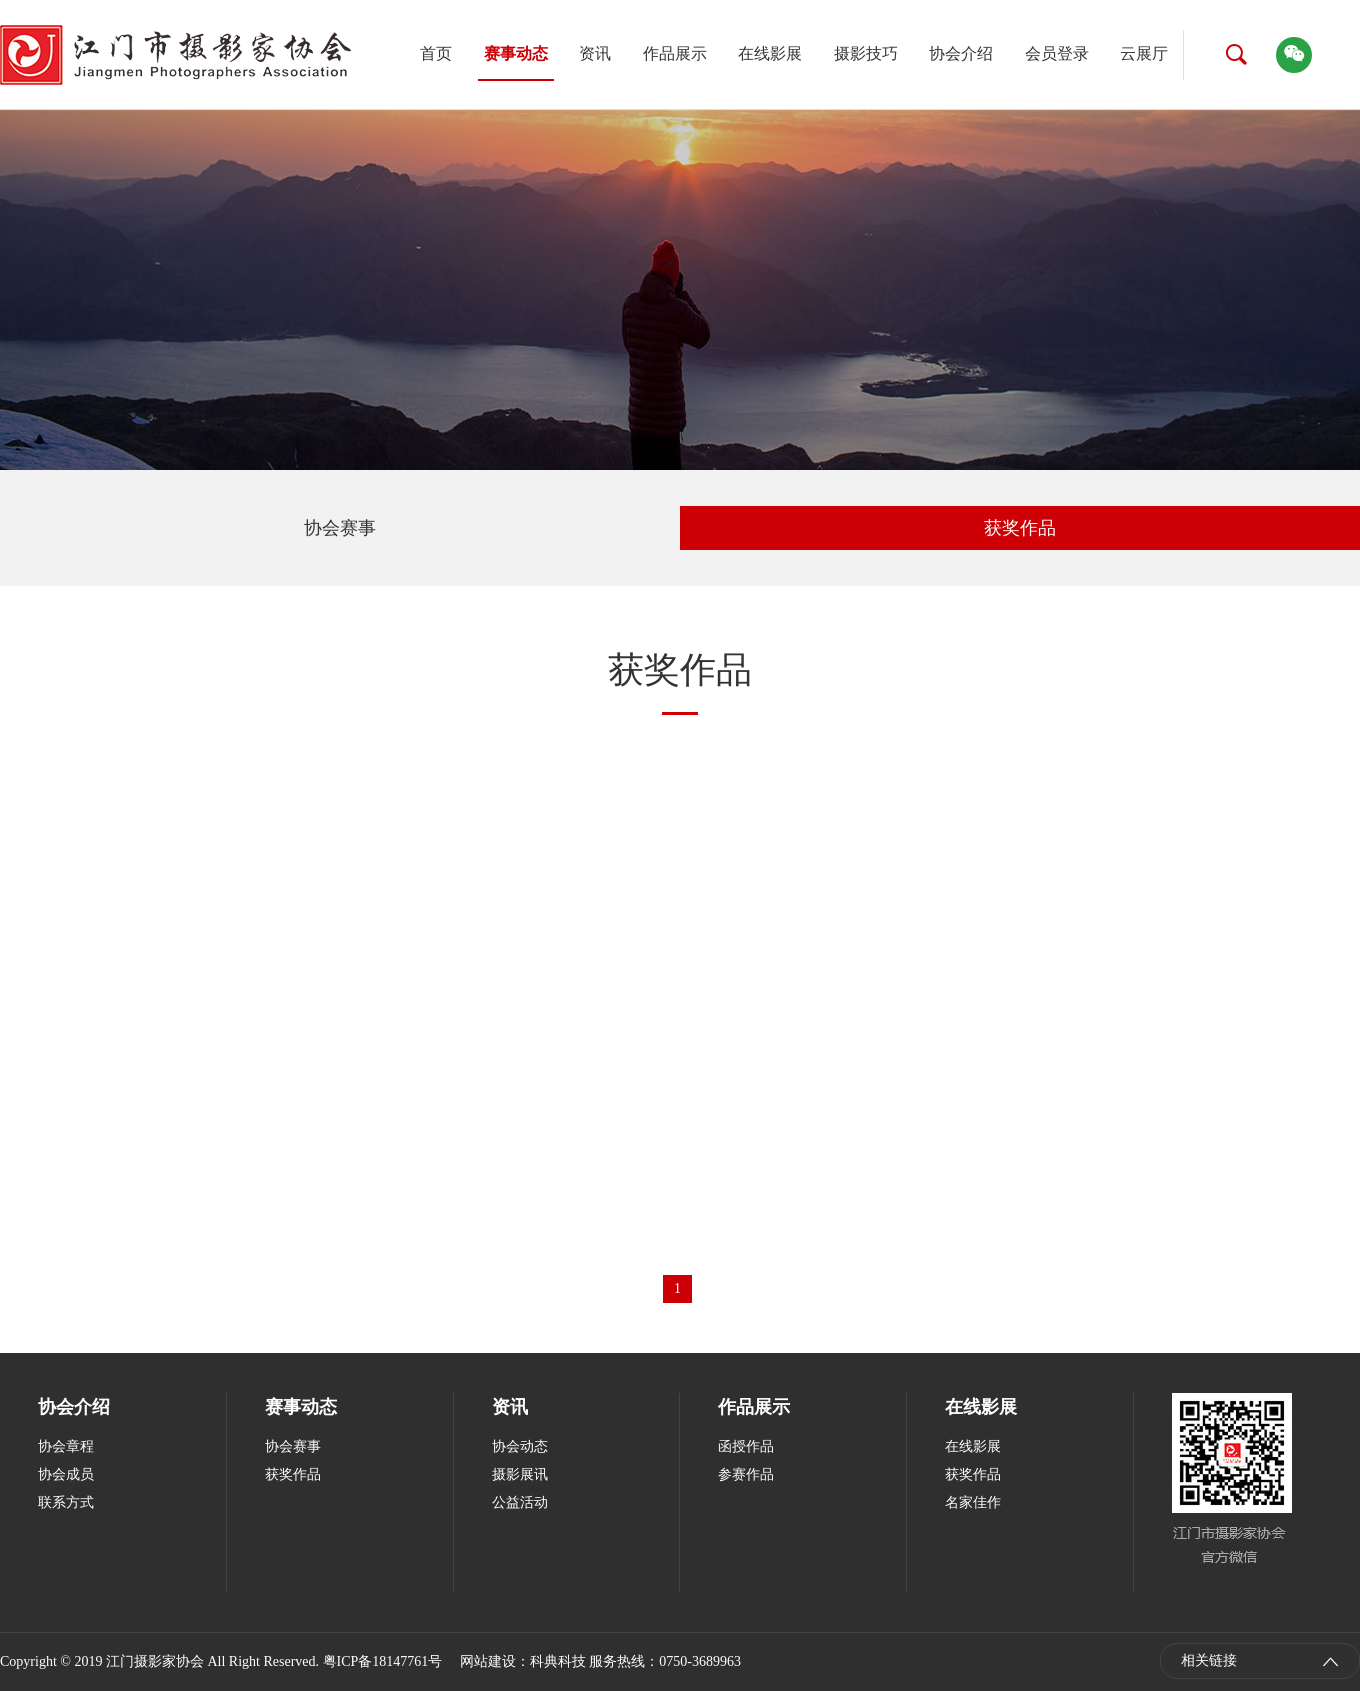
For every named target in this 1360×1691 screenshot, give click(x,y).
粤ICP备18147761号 (383, 1661)
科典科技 (558, 1661)
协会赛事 (340, 528)
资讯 (595, 53)
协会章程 (66, 1446)
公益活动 (520, 1502)
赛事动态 (516, 53)
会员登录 (1057, 53)
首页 (436, 53)
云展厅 (1144, 53)
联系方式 (66, 1502)
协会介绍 (961, 53)
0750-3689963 (700, 1661)
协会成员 (66, 1474)
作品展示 (675, 53)
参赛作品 (746, 1474)
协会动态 (520, 1446)
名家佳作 (973, 1502)
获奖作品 (1020, 528)
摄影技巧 (866, 53)
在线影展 (770, 53)
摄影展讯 (520, 1474)
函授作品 (746, 1446)
